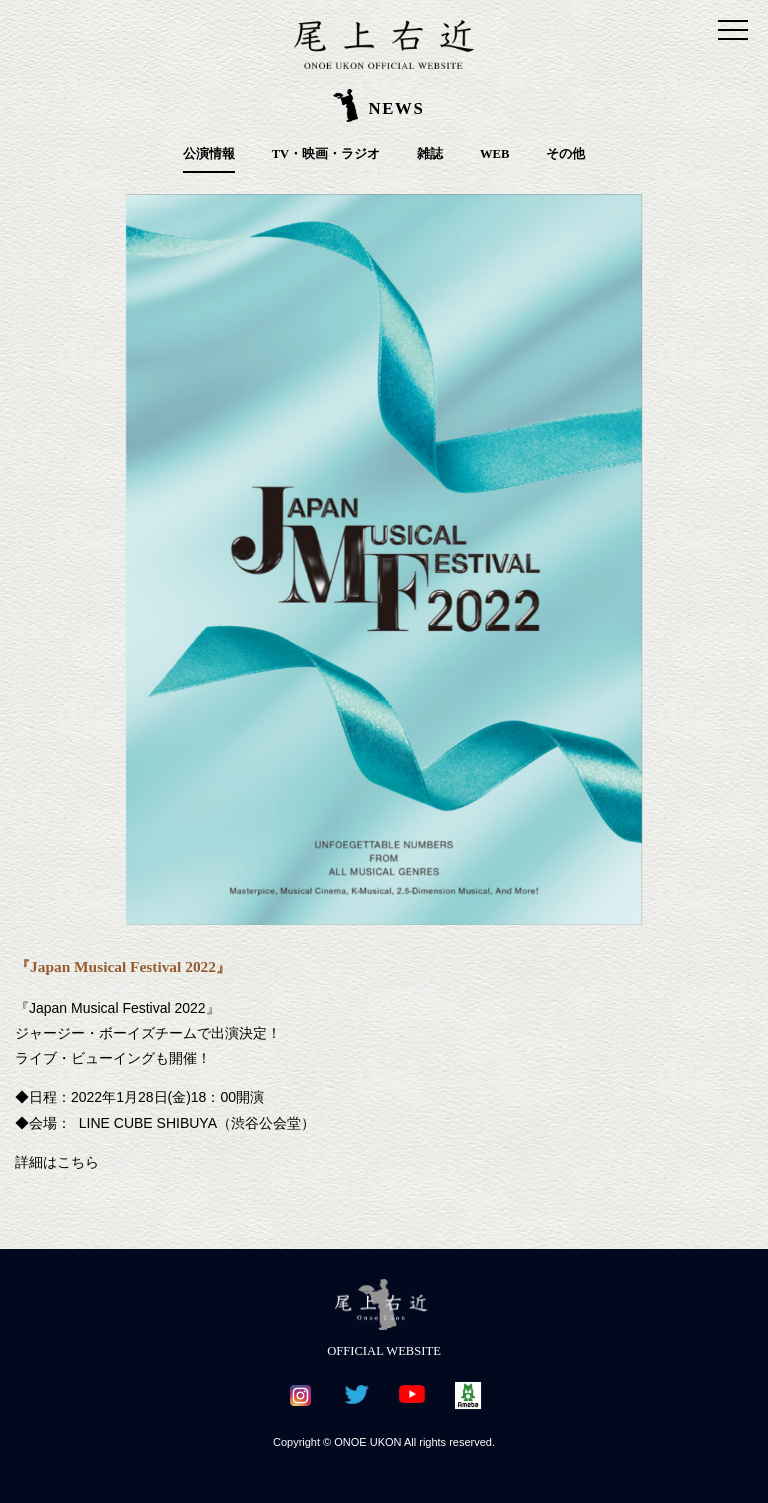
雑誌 (430, 154)
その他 (565, 154)
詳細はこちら (57, 1162)
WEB (494, 154)
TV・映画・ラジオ (326, 154)
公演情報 (209, 154)
